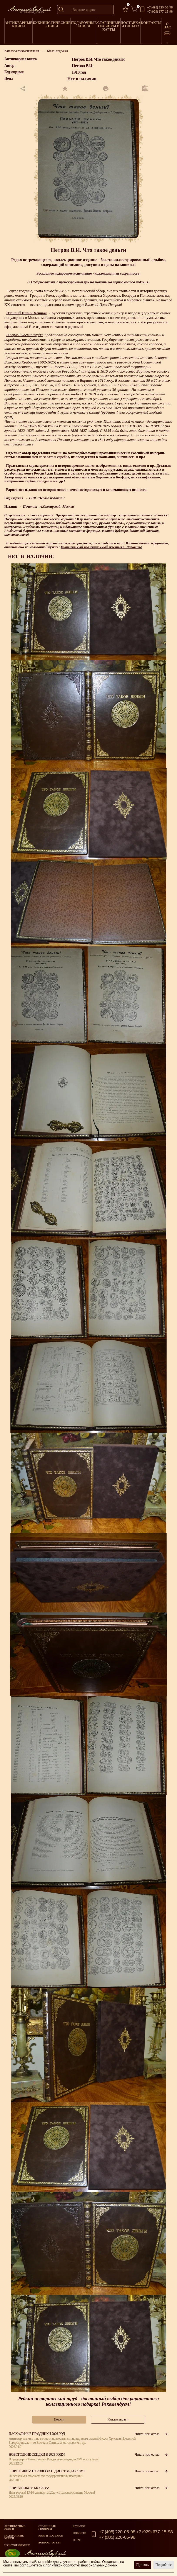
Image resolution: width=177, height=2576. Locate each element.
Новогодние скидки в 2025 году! (37, 2461)
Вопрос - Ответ (49, 2542)
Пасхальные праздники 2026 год (37, 2440)
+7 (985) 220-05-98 (117, 2537)
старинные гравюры (47, 2527)
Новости (79, 2533)
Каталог (79, 2526)
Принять (142, 2564)
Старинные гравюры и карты (93, 23)
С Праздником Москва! (29, 2494)
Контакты (133, 21)
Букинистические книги (44, 22)
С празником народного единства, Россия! (47, 2477)
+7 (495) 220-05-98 (160, 7)
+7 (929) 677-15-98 (160, 11)
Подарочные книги (71, 22)
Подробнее (163, 2564)
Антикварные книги (16, 22)
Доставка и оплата (113, 22)
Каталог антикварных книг (21, 57)
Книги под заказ (57, 57)
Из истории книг (17, 2545)
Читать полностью (151, 2440)
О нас (77, 2540)
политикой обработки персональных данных (81, 2565)
